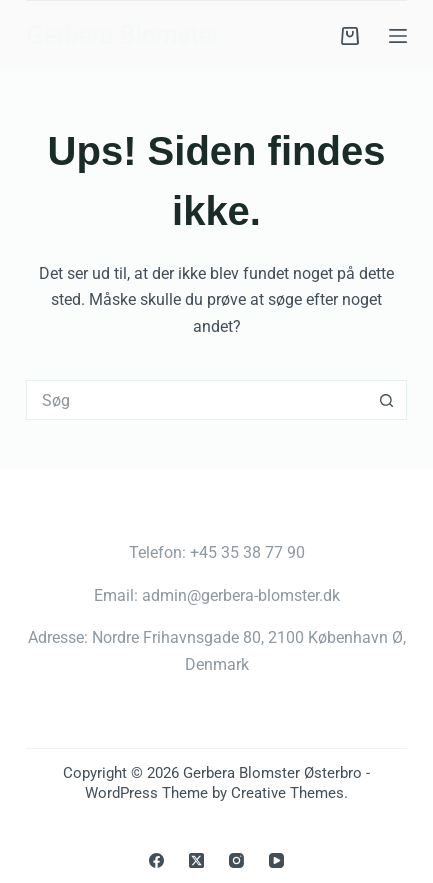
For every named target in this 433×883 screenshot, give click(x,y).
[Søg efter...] (196, 400)
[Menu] (398, 36)
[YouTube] (276, 860)
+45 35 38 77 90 (247, 552)
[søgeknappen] (387, 400)
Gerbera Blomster (122, 35)
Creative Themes (287, 793)
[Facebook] (156, 860)
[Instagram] (236, 860)
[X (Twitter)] (196, 860)
